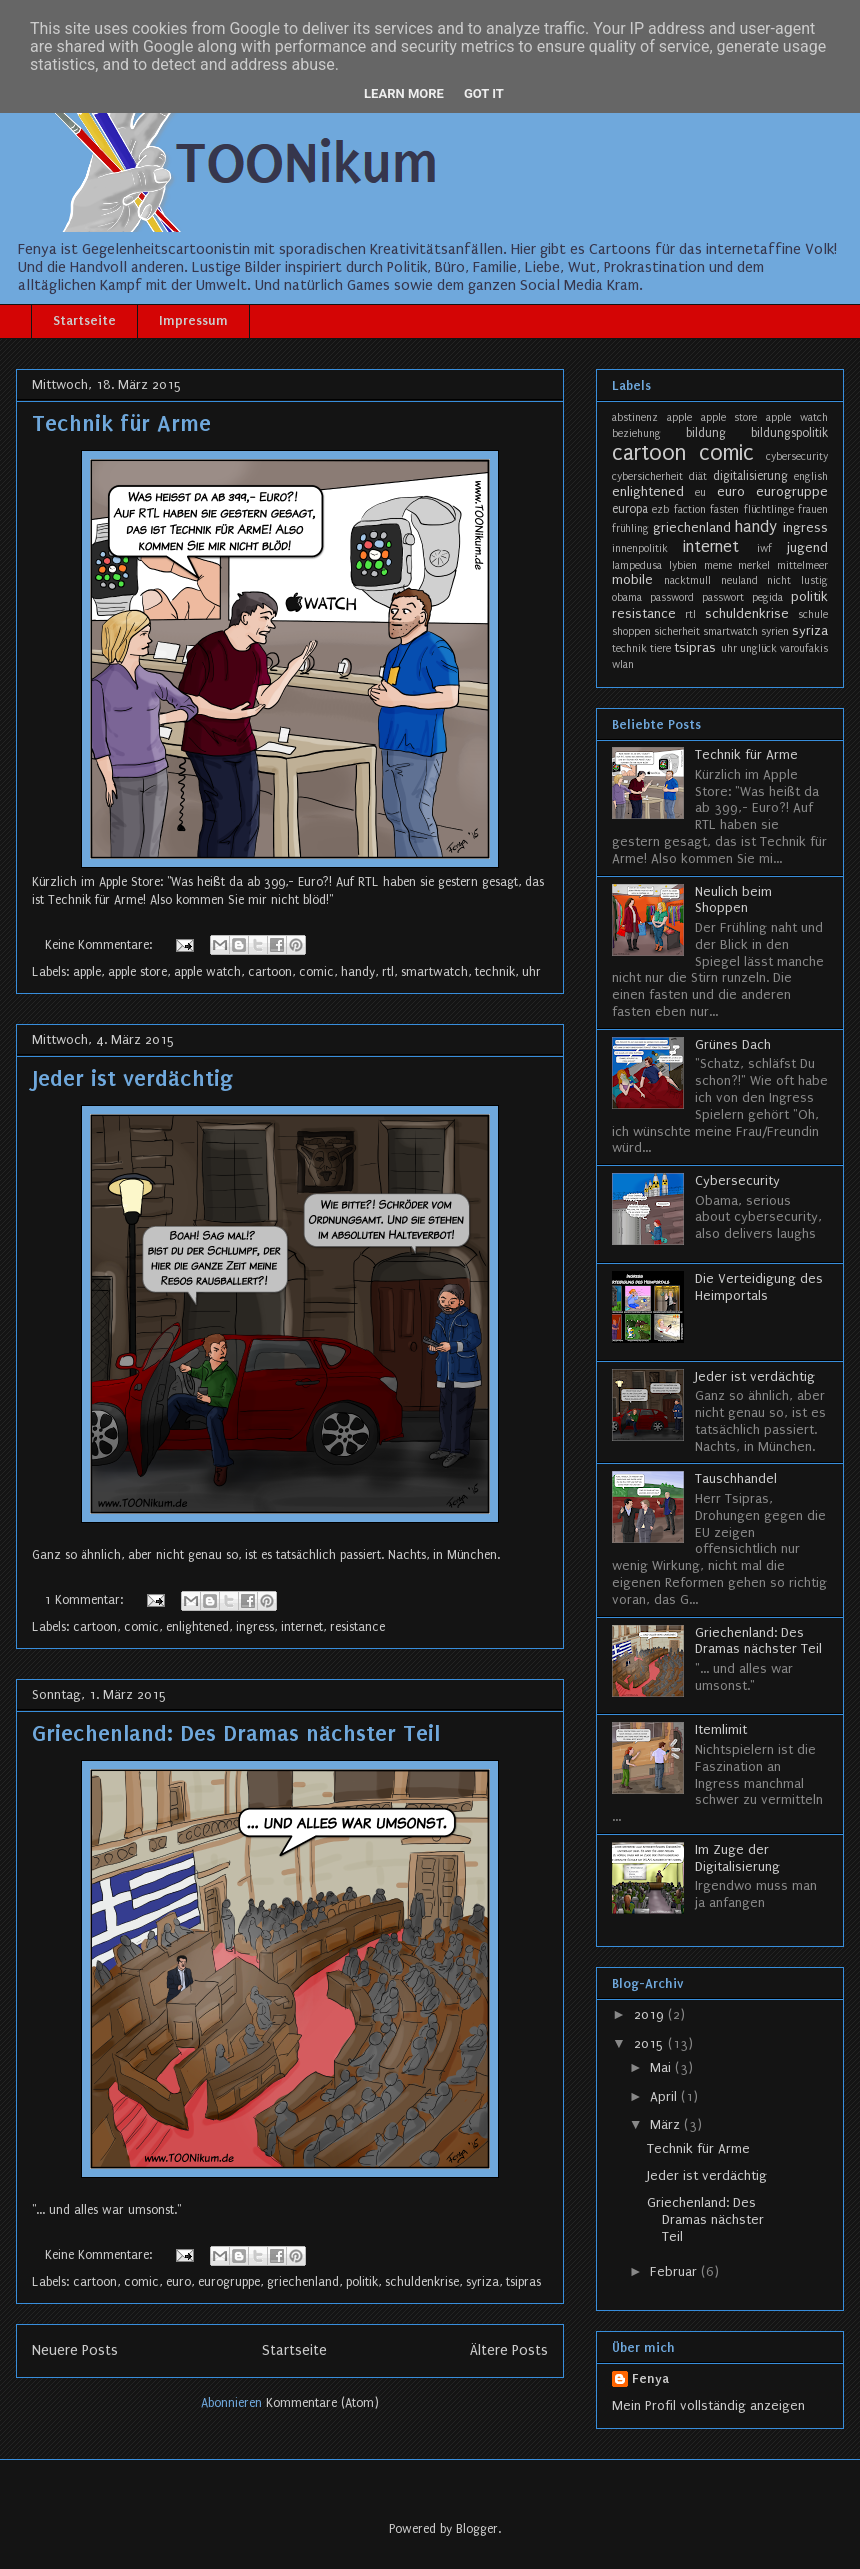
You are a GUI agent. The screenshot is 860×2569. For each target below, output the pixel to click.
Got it (484, 93)
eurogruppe (229, 2282)
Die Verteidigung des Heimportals (759, 1287)
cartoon (270, 972)
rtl (388, 972)
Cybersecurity (737, 1180)
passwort (723, 597)
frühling (630, 528)
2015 (651, 2043)
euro (178, 2282)
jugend (807, 547)
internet (302, 1627)
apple (87, 972)
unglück (758, 648)
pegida (767, 597)
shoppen (631, 631)
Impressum (193, 320)
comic (316, 972)
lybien (683, 565)
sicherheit (677, 631)
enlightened (197, 1627)
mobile (632, 579)
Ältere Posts (509, 2350)
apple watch (207, 972)
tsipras (523, 2282)
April (665, 2096)
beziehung (636, 433)
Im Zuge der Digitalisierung (737, 1858)
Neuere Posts (75, 2350)
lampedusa (637, 565)
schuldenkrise (422, 2282)
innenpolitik (640, 548)
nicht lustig (797, 580)
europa (630, 509)
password (672, 597)
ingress (255, 1627)
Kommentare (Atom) (322, 2403)
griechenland (303, 2282)
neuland (739, 580)
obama (627, 597)
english (811, 476)
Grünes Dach (733, 1044)
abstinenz (635, 417)
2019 (651, 2014)
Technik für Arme (121, 423)
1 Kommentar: (86, 1600)
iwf (764, 548)
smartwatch (434, 972)
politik (362, 2282)
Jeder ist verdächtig (132, 1078)
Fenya (650, 2378)
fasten (724, 509)
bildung (706, 433)
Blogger (477, 2529)
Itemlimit (721, 1729)
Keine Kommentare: (100, 945)
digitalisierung (750, 476)
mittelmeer (802, 565)
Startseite (84, 320)
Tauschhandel (736, 1478)
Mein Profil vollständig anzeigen (708, 2405)
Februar (675, 2271)
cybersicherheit (647, 476)
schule (813, 614)
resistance (357, 1627)
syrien (775, 631)
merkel (754, 565)
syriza (482, 2282)
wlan (623, 664)
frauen (813, 509)
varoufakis (804, 648)
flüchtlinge (769, 509)
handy (358, 972)
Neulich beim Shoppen (733, 900)
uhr (531, 972)
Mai (662, 2067)
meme (718, 565)
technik (495, 972)
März (667, 2124)
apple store (137, 972)
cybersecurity (797, 456)
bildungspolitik (789, 433)
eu (700, 492)
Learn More (404, 93)
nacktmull (687, 580)
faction (690, 509)
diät (698, 476)
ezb (660, 509)
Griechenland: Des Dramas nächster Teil (236, 1733)
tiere (660, 648)
